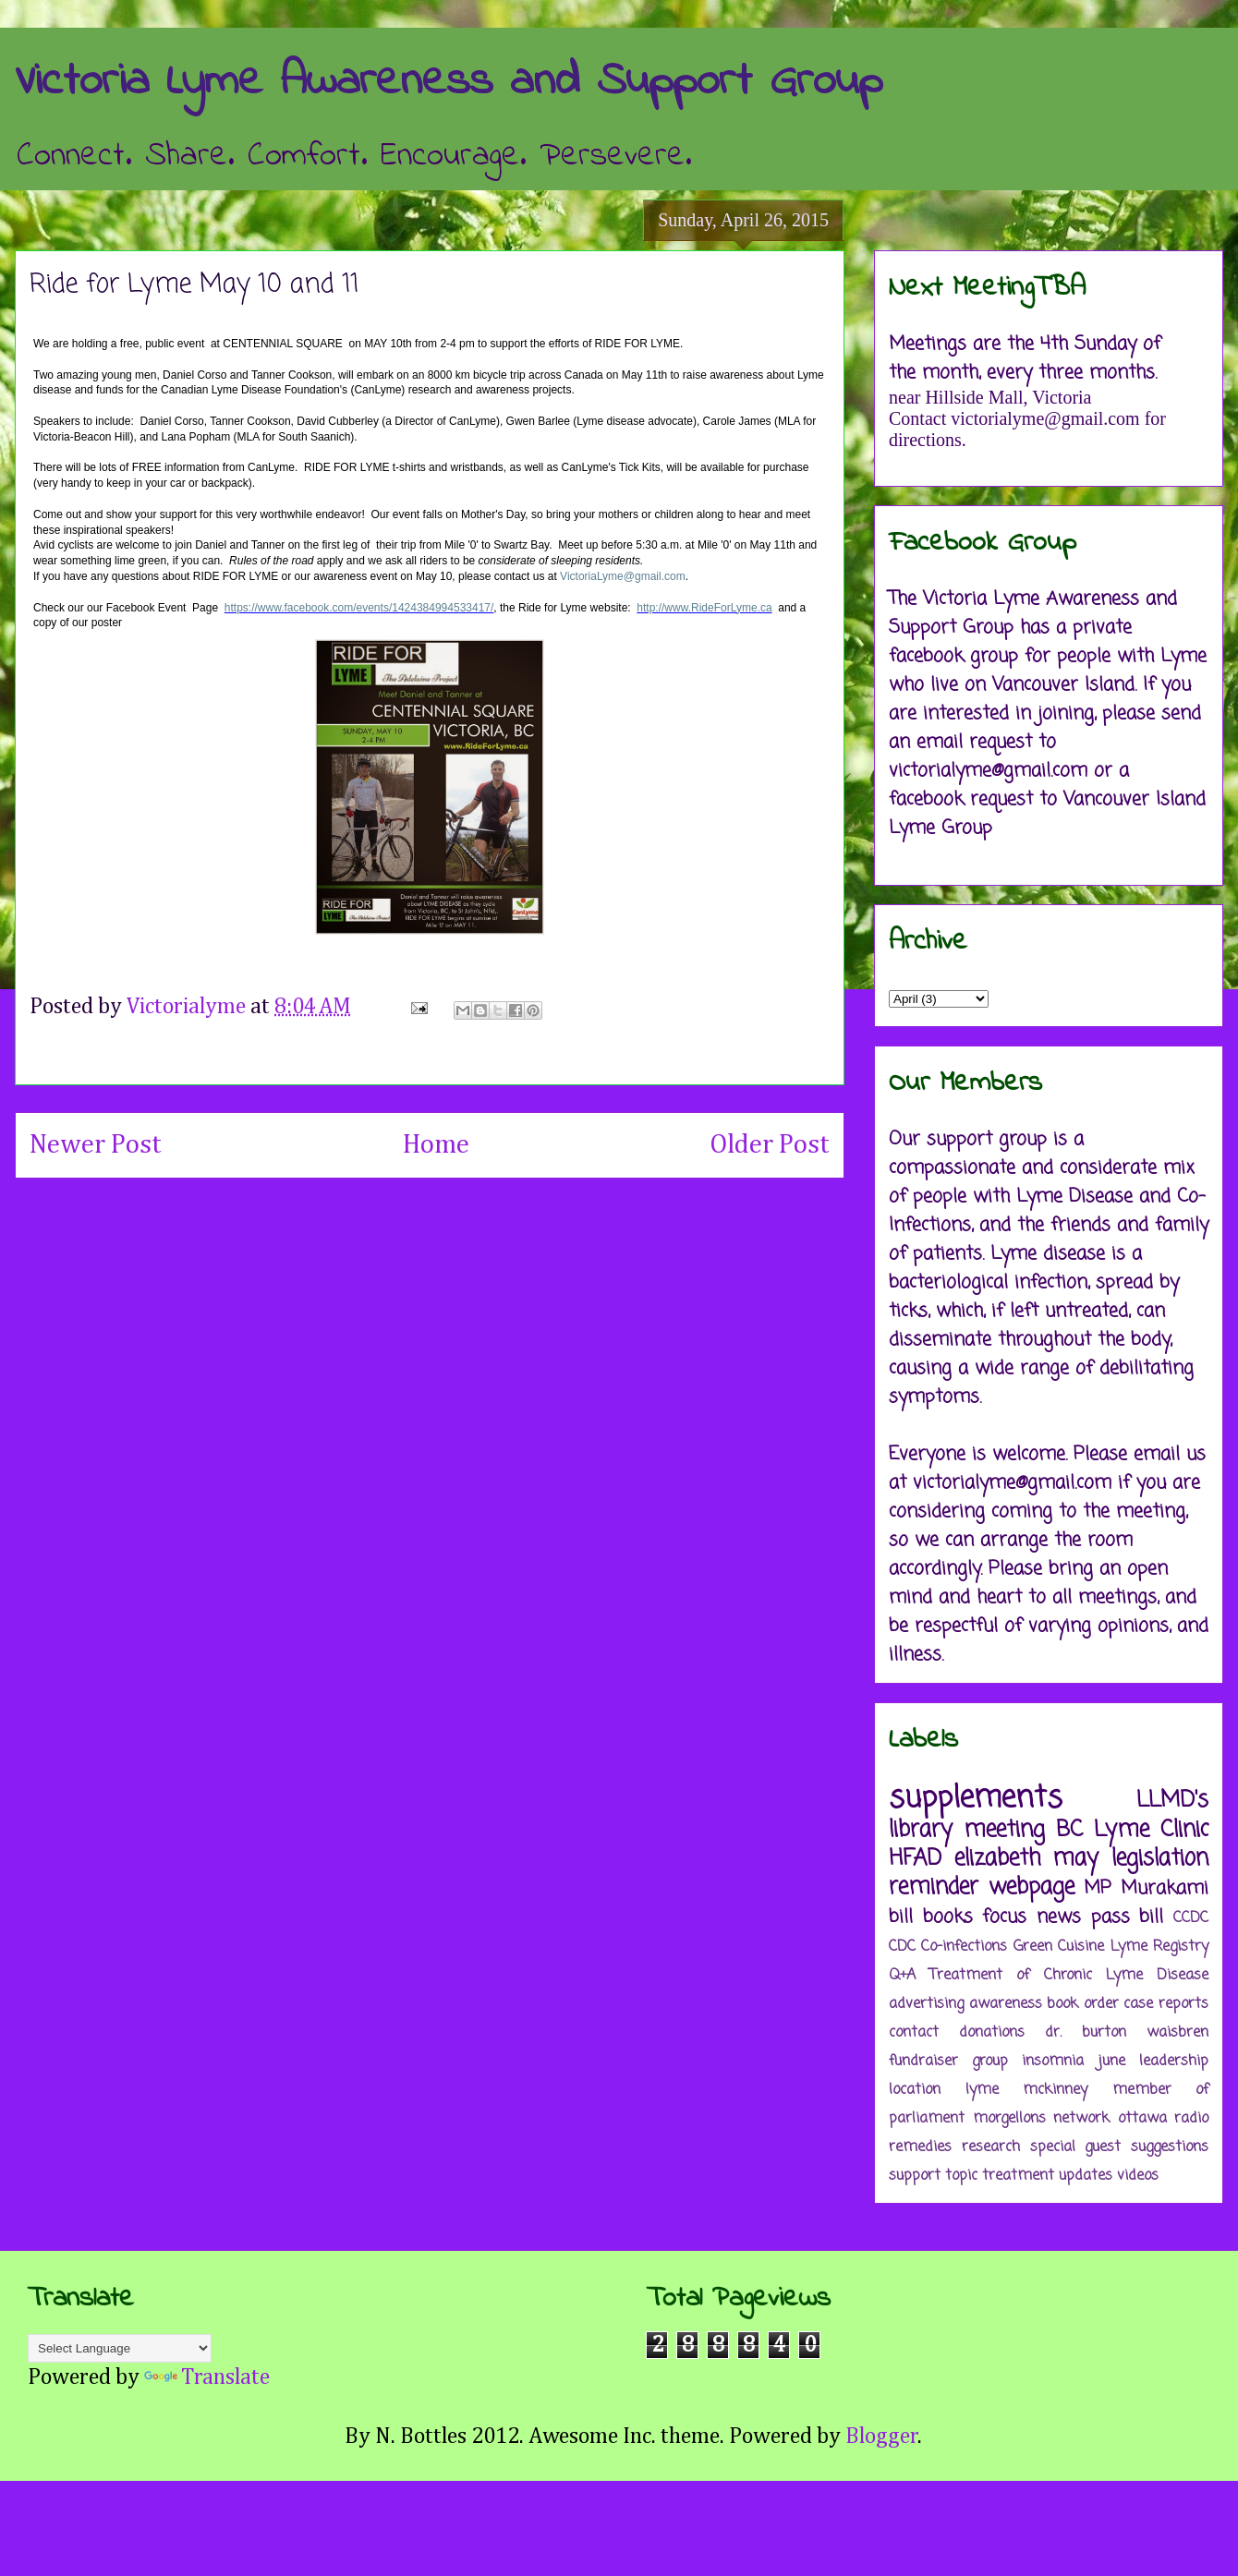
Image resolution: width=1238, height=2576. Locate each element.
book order (1083, 2004)
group (990, 2061)
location (915, 2090)
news (1059, 1917)
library (921, 1830)
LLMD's (1172, 1801)
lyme (982, 2090)
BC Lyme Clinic (1132, 1830)
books (948, 1917)
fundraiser (923, 2061)
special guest (1076, 2147)
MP (1097, 1888)
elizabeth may (1026, 1859)
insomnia (1053, 2061)
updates (1085, 2176)
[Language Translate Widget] (120, 2348)
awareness (1005, 2004)
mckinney (1055, 2090)
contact (914, 2033)
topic (961, 2176)
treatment (1018, 2176)
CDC (902, 1947)
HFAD (915, 1859)
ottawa (1142, 2119)
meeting (1004, 1830)
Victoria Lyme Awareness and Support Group (448, 81)
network (1081, 2119)
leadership (1173, 2061)
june (1111, 2061)
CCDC (1190, 1918)
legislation (1159, 1859)
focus (1004, 1917)
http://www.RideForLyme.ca (704, 607)
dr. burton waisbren (1126, 2033)
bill (901, 1917)
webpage (1031, 1887)
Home (436, 1145)
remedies (920, 2147)
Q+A (902, 1976)
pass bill (1127, 1917)
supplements (975, 1798)
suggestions (1169, 2147)
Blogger (881, 2436)
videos (1138, 2176)
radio (1191, 2119)
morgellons (1009, 2119)
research (991, 2147)
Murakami (1164, 1888)
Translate (207, 2377)
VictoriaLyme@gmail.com (623, 576)
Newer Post (96, 1145)
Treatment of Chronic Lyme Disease (1068, 1976)
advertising (926, 2004)
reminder (933, 1887)
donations (992, 2033)
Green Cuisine (1058, 1947)
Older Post (770, 1145)
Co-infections (964, 1947)
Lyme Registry (1159, 1947)
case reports (1165, 2004)
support (915, 2176)
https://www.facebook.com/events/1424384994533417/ (359, 607)
